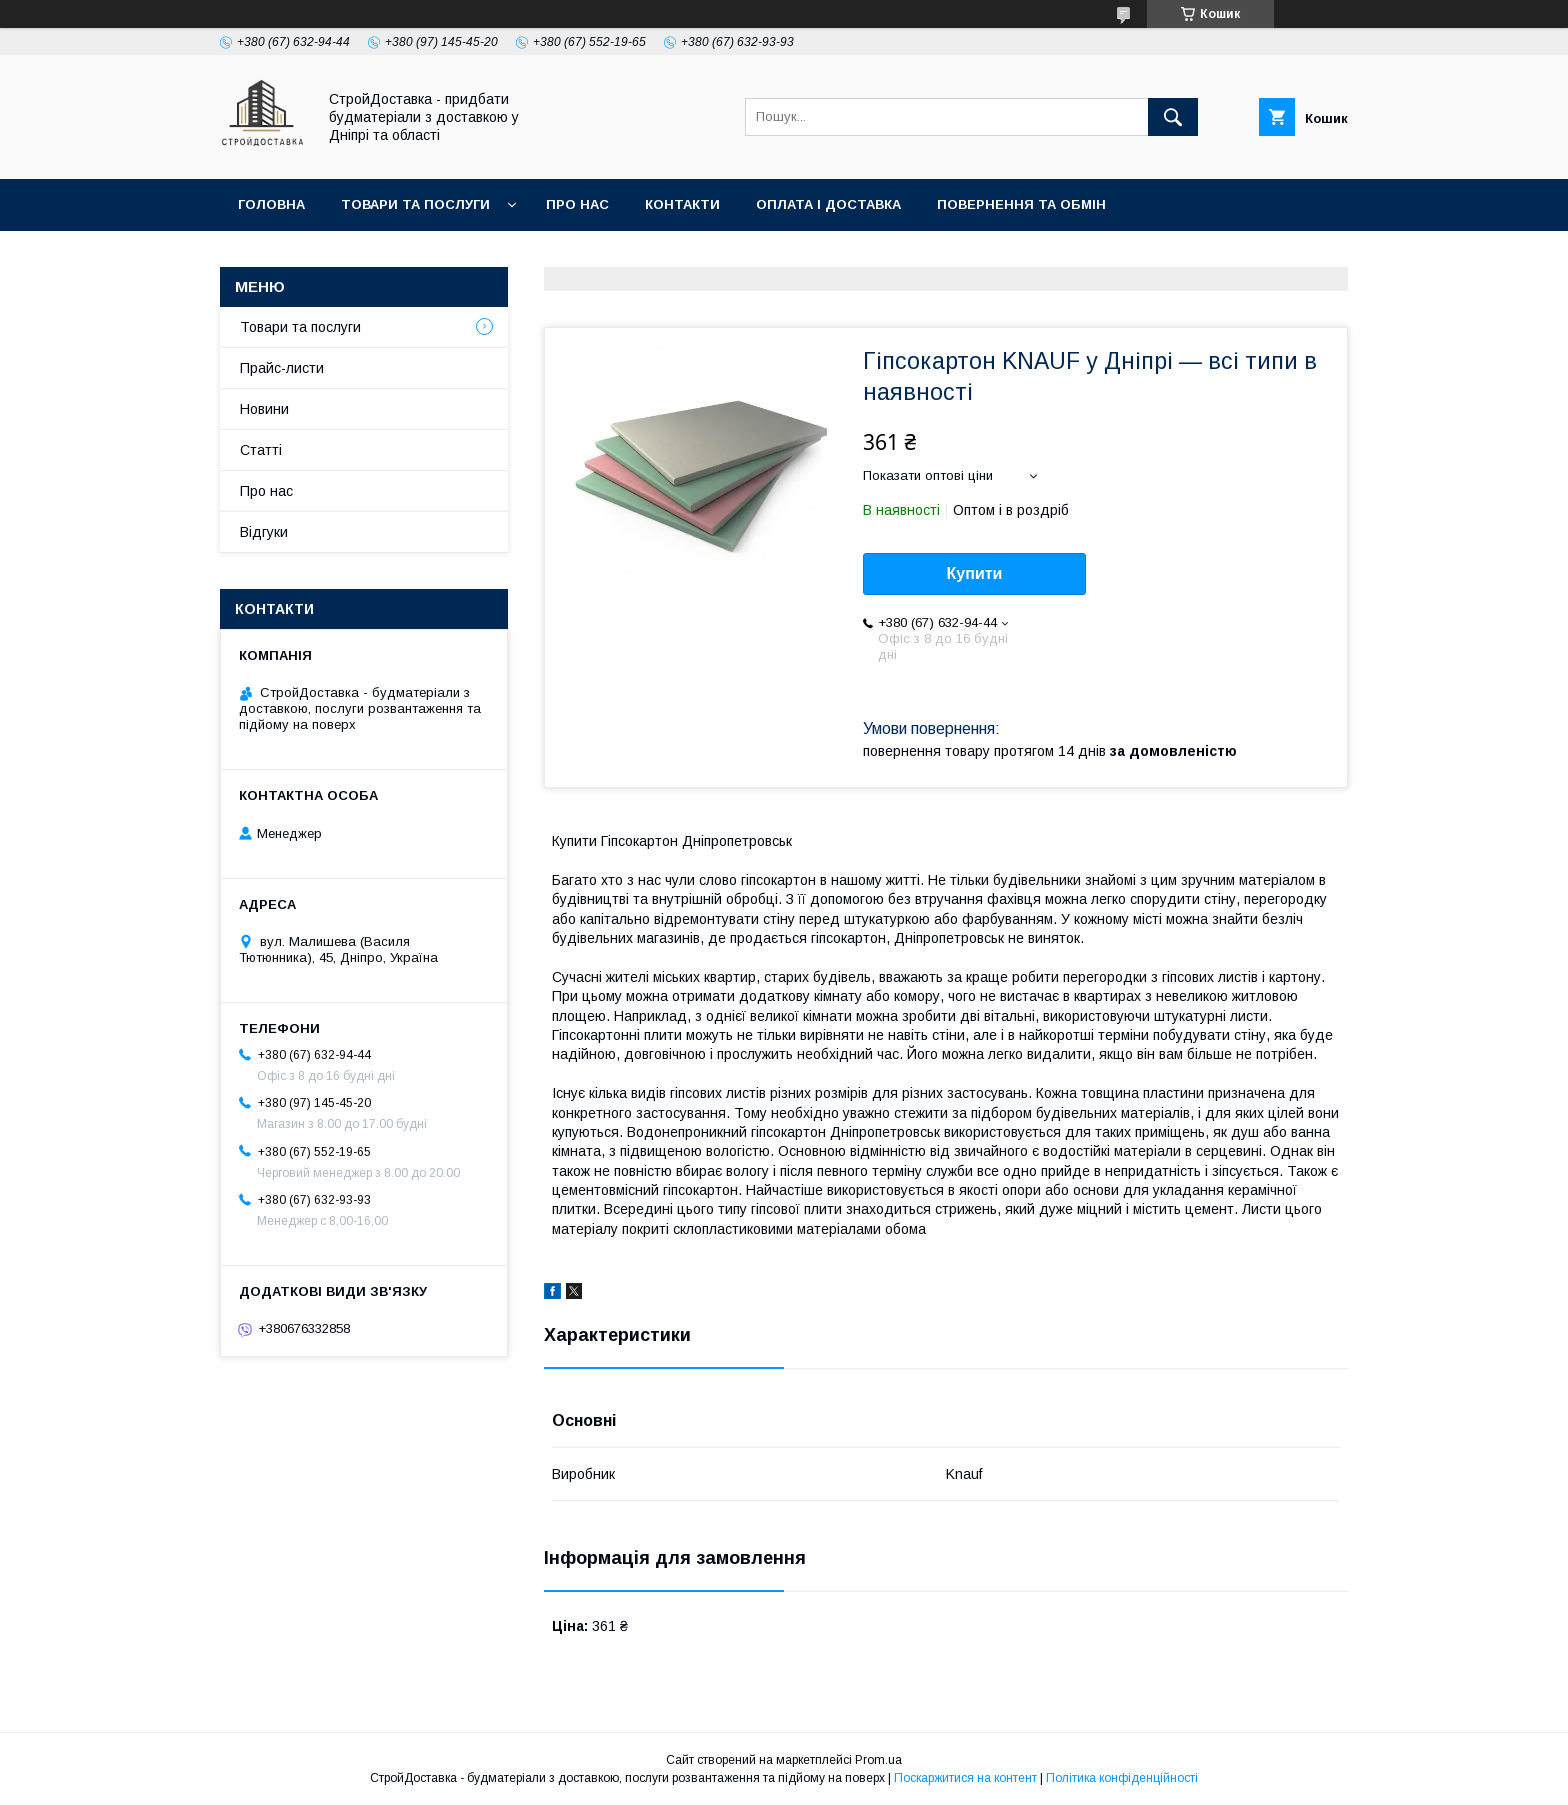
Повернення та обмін (1021, 204)
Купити (975, 573)
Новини (264, 409)
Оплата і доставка (828, 204)
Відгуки (264, 532)
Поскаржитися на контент (965, 1778)
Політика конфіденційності (1122, 1778)
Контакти (682, 204)
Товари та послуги (415, 204)
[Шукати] (1173, 117)
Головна (271, 204)
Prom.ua (878, 1760)
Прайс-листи (282, 368)
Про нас (577, 204)
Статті (261, 450)
